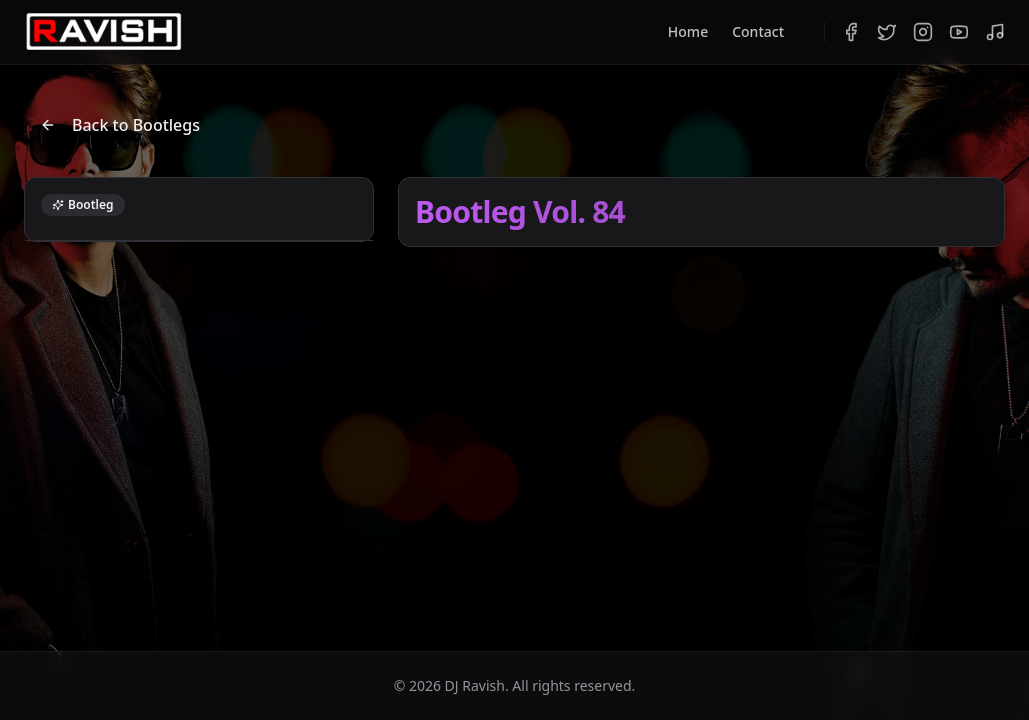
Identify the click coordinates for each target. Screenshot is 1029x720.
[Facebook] (851, 32)
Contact (758, 31)
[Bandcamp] (995, 32)
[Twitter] (887, 32)
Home (688, 31)
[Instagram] (923, 32)
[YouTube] (959, 32)
